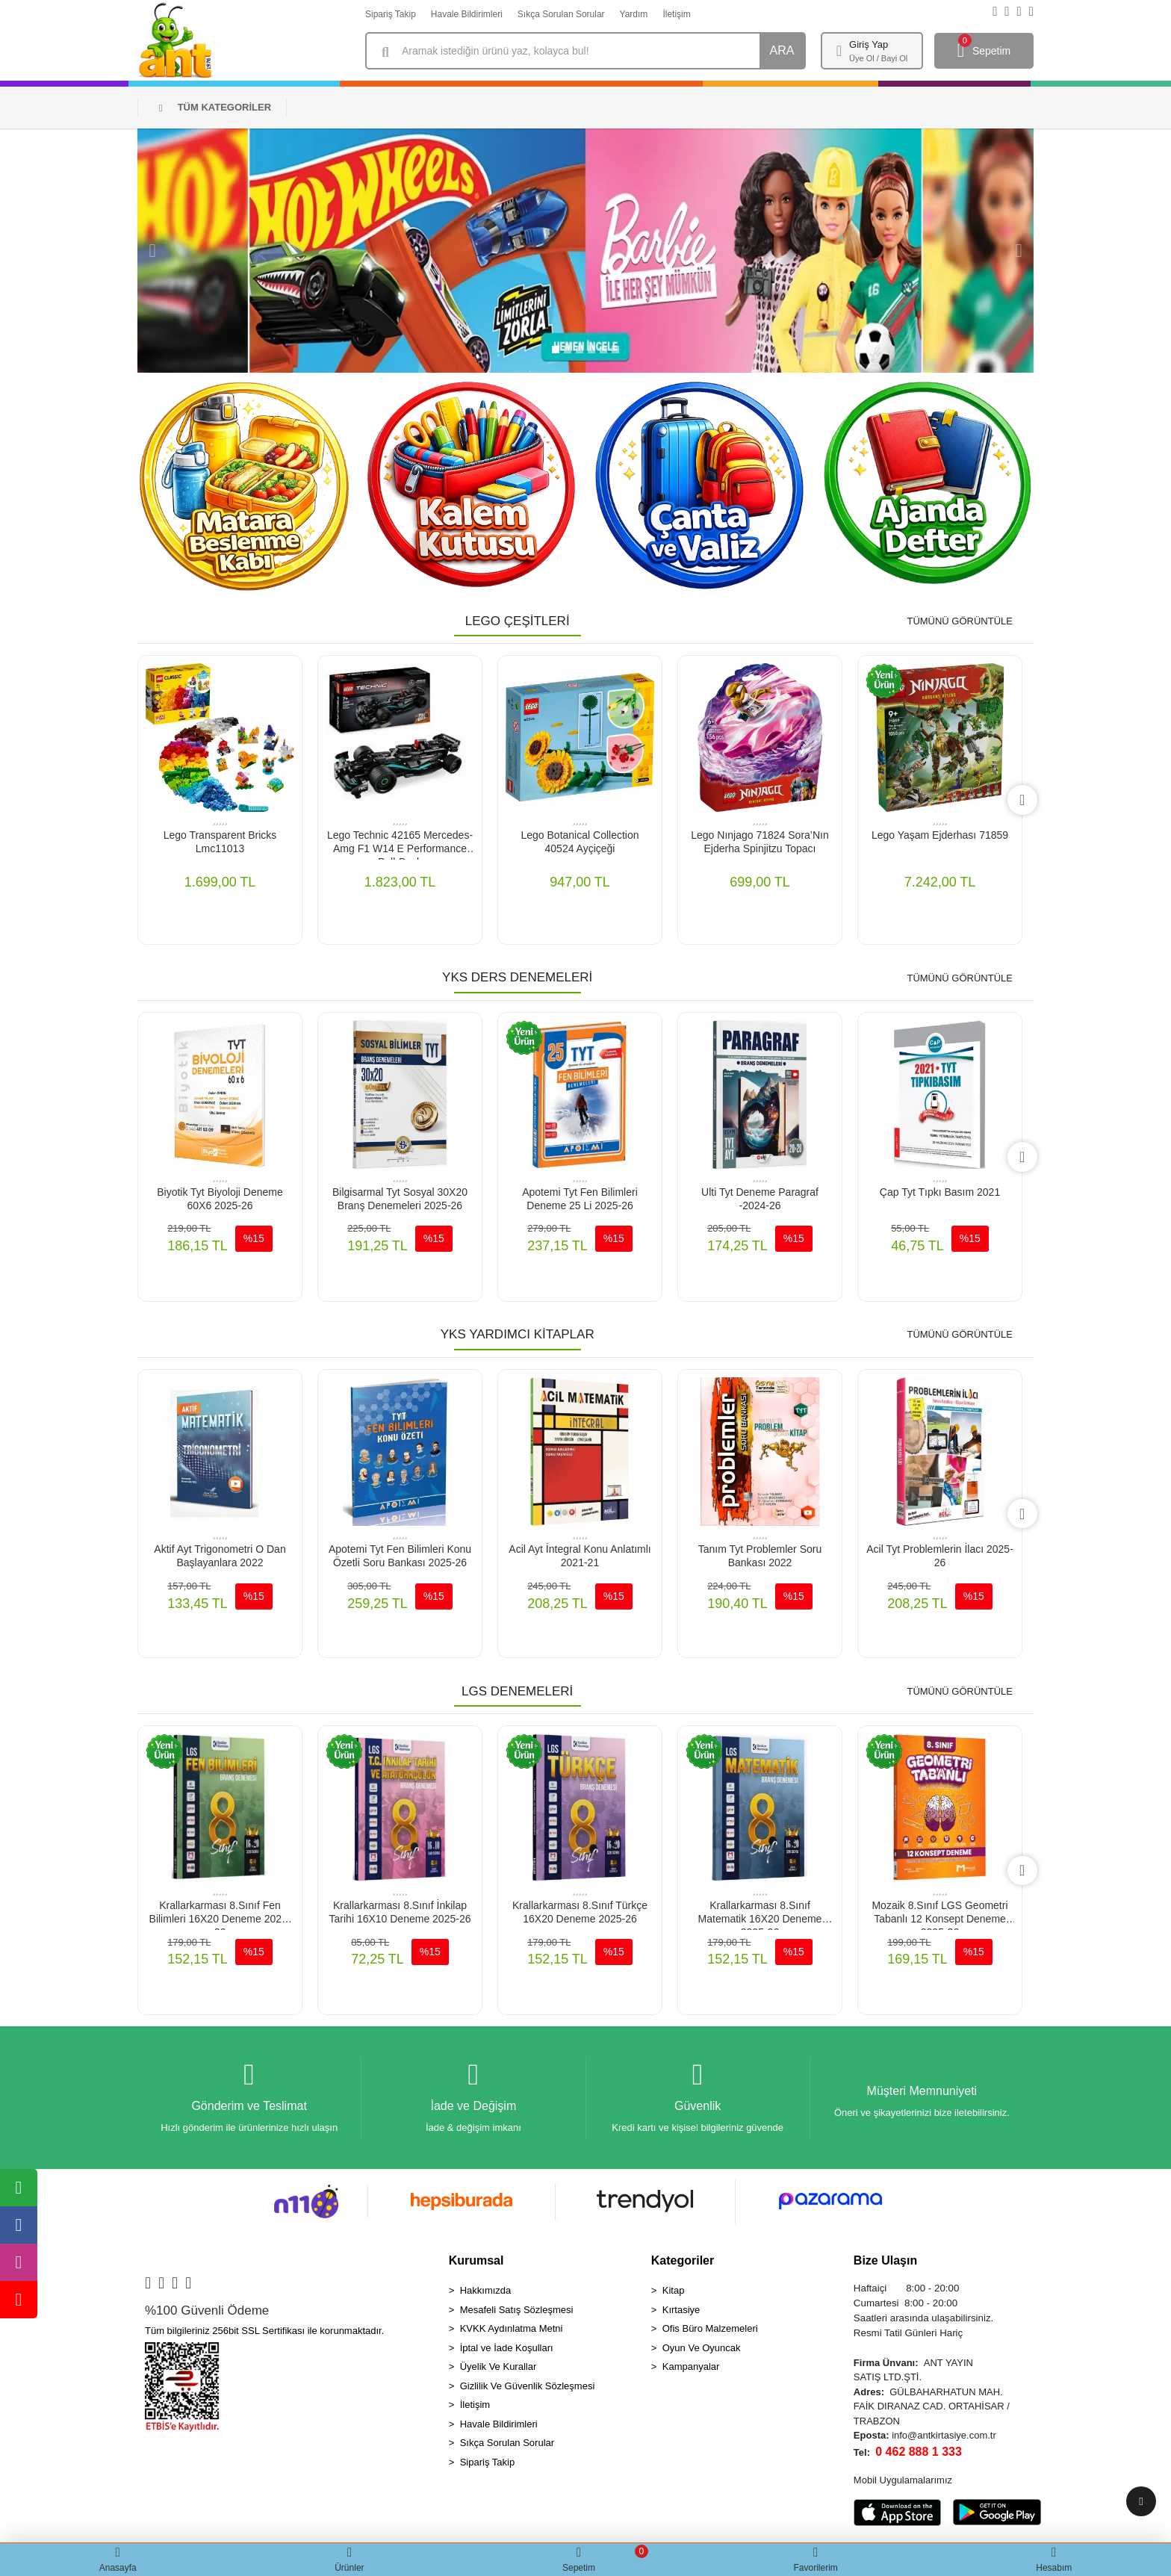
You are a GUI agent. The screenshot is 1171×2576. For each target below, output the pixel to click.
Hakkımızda (486, 2291)
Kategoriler (682, 2261)
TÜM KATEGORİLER (215, 107)
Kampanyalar (691, 2367)
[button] (152, 250)
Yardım (634, 14)
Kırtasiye (681, 2310)
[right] (1022, 799)
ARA (782, 50)
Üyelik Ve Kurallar (498, 2367)
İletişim (676, 14)
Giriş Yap (868, 44)
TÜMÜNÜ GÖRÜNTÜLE (960, 621)
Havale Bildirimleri (467, 14)
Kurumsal (476, 2261)
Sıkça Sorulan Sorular (561, 14)
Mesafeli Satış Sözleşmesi (517, 2310)
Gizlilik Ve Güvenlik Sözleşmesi (527, 2386)
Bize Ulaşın (885, 2261)
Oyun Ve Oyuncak (701, 2348)
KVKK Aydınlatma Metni (511, 2329)
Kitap (673, 2291)
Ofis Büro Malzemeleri (710, 2329)
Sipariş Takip (390, 14)
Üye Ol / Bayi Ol (878, 58)
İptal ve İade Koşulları (506, 2348)
